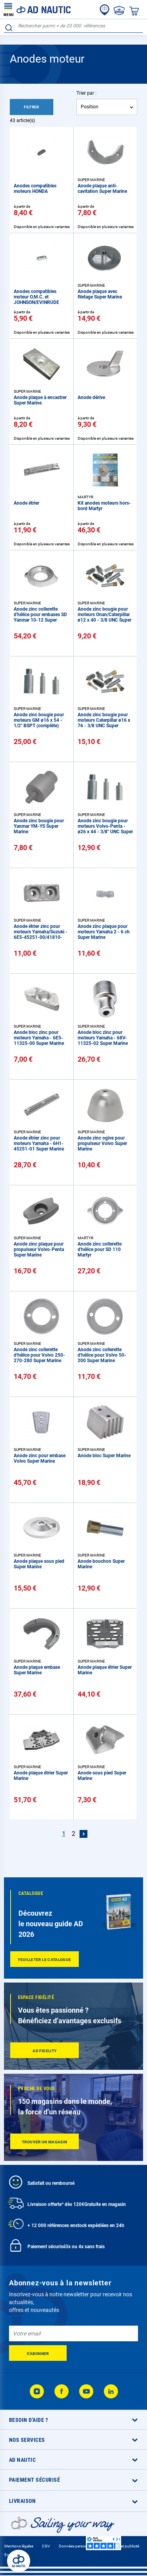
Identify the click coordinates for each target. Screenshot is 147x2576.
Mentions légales (18, 2546)
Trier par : (86, 93)
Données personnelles (78, 2546)
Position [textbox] (89, 107)
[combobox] (73, 26)
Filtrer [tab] (31, 107)
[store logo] (37, 9)
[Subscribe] (38, 2353)
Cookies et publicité (122, 2546)
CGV (46, 2546)
